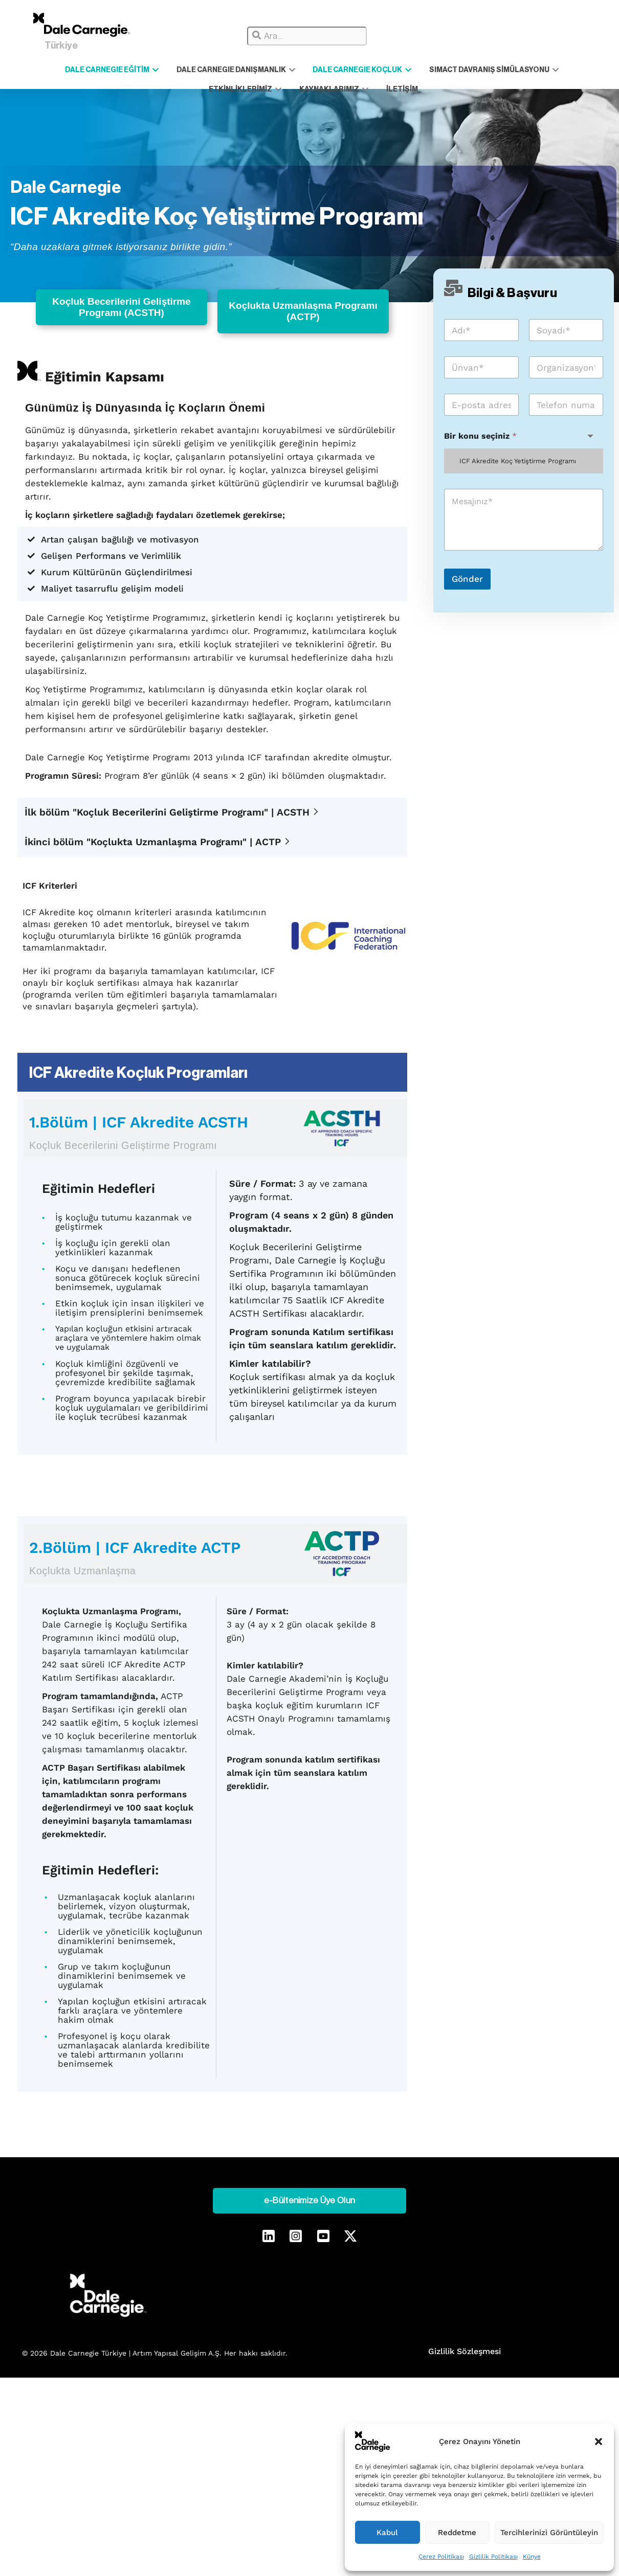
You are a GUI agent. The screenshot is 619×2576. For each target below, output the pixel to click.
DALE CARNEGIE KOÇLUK (317, 69)
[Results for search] (364, 49)
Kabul (387, 2532)
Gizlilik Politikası (493, 2556)
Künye (532, 2556)
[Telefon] (566, 409)
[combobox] (307, 36)
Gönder (467, 583)
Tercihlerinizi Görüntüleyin (549, 2532)
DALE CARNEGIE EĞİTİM (85, 69)
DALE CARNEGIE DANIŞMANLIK (200, 69)
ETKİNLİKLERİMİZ (548, 69)
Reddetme (457, 2532)
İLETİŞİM (352, 88)
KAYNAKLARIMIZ (293, 88)
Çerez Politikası (441, 2556)
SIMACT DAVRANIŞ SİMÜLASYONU (439, 69)
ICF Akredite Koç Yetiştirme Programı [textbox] (517, 465)
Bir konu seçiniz (480, 440)
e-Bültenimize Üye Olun (309, 2186)
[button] (598, 2441)
